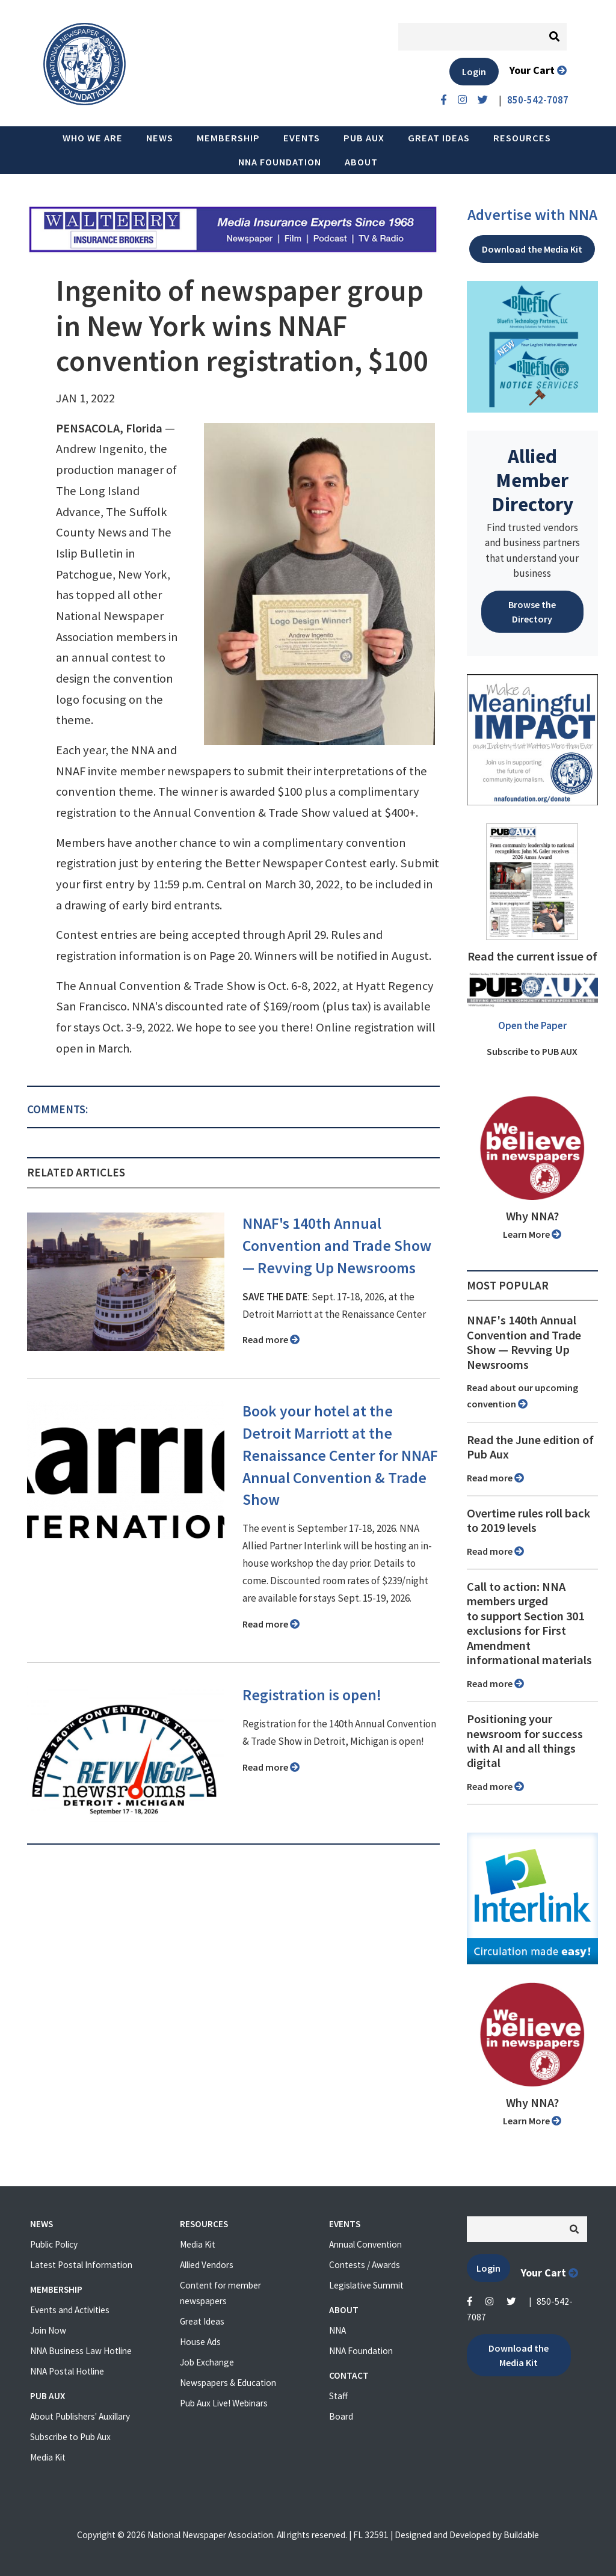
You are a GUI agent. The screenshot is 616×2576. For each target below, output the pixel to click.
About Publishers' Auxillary (80, 2416)
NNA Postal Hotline (67, 2371)
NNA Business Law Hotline (81, 2350)
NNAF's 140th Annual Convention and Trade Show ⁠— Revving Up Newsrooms (336, 1245)
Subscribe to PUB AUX (532, 1051)
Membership (228, 138)
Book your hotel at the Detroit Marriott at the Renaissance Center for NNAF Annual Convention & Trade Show (340, 1455)
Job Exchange (207, 2362)
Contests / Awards (364, 2264)
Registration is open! (311, 1695)
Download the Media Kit (532, 249)
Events (301, 138)
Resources (522, 138)
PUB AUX (363, 138)
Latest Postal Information (81, 2264)
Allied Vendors (206, 2264)
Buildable (521, 2535)
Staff (338, 2396)
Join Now (48, 2330)
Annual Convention (365, 2244)
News (159, 138)
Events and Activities (69, 2310)
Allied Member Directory (532, 480)
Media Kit (48, 2457)
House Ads (200, 2341)
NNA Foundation (279, 162)
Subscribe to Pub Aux (70, 2436)
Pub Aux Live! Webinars (224, 2403)
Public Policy (54, 2244)
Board (341, 2416)
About (361, 162)
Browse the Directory (532, 611)
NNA (337, 2330)
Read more (271, 1339)
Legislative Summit (366, 2285)
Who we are (93, 138)
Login (474, 72)
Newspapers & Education (228, 2382)
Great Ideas (439, 138)
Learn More (532, 1234)
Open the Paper (532, 1025)
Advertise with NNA (532, 214)
